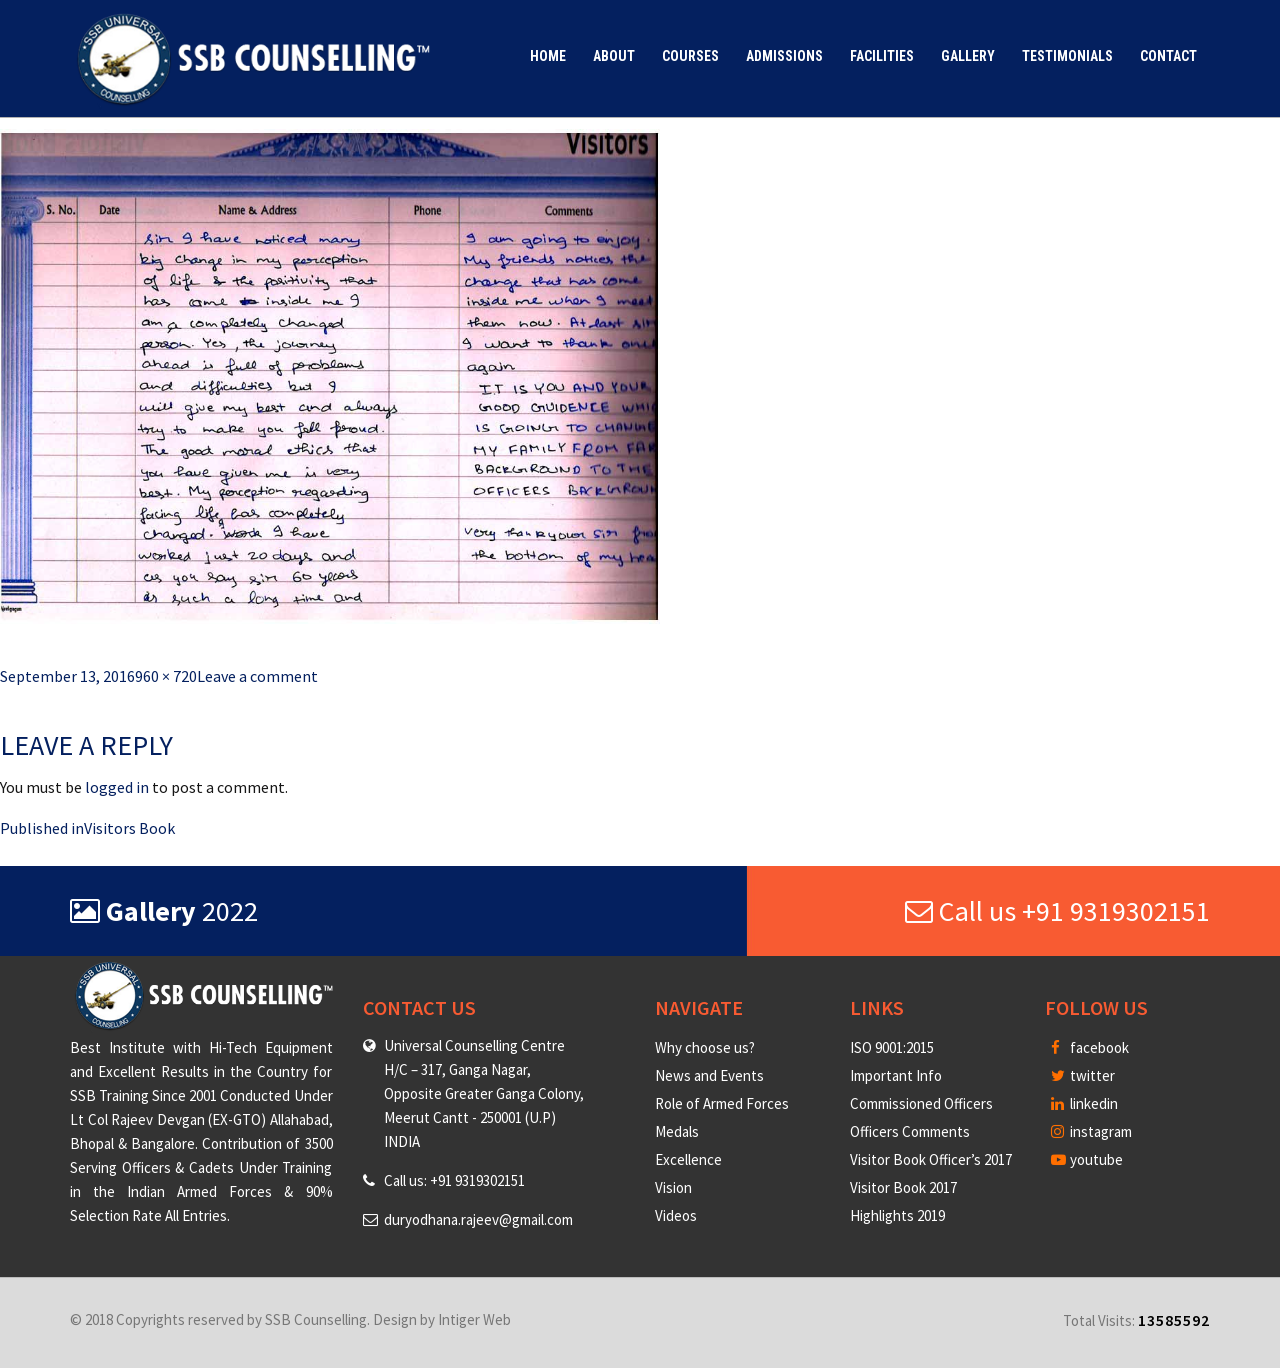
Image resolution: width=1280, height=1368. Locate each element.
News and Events (709, 1075)
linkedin (1084, 1103)
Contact (1168, 56)
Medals (677, 1131)
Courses (690, 56)
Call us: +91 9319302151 (454, 1180)
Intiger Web (474, 1319)
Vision (673, 1187)
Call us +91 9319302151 (1057, 911)
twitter (1083, 1075)
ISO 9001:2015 (892, 1047)
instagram (1091, 1131)
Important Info (896, 1075)
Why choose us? (705, 1047)
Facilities (882, 56)
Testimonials (1067, 56)
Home (548, 56)
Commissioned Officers (921, 1103)
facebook (1090, 1047)
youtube (1087, 1159)
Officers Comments (910, 1131)
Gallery (968, 56)
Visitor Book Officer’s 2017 (931, 1159)
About (614, 56)
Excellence (688, 1159)
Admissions (784, 56)
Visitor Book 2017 (903, 1187)
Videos (676, 1215)
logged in (117, 787)
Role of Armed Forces (722, 1103)
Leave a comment (257, 676)
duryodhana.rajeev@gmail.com (478, 1219)
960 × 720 (166, 676)
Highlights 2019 (897, 1215)
